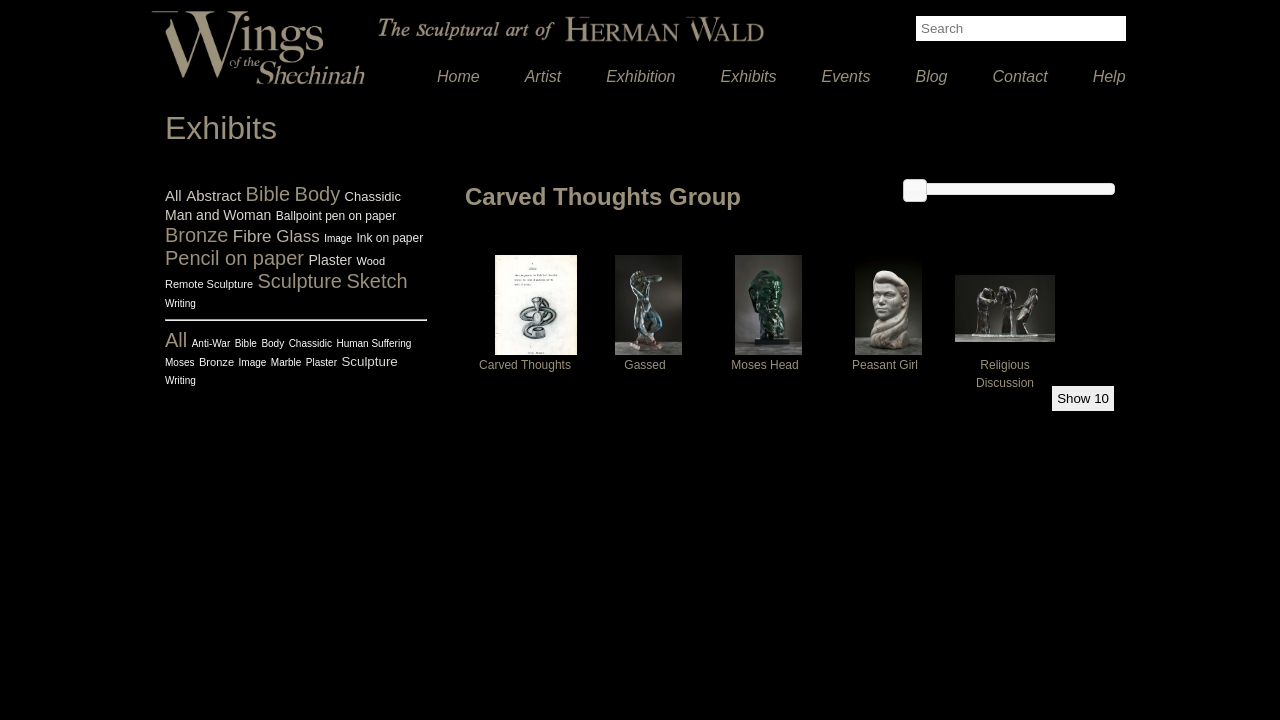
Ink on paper (389, 238)
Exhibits (749, 76)
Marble (286, 362)
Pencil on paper (234, 258)
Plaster (330, 260)
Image (338, 238)
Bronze (196, 235)
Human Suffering (373, 343)
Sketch (376, 281)
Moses (179, 362)
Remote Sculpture (209, 284)
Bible (268, 194)
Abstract (213, 195)
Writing (180, 303)
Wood (370, 261)
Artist (543, 76)
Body (318, 194)
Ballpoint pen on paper (336, 216)
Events (846, 76)
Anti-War (211, 343)
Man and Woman (218, 215)
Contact (1020, 76)
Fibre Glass (276, 236)
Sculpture (300, 281)
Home (458, 76)
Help (1109, 76)
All (173, 195)
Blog (931, 76)
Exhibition (640, 76)
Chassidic (373, 196)
